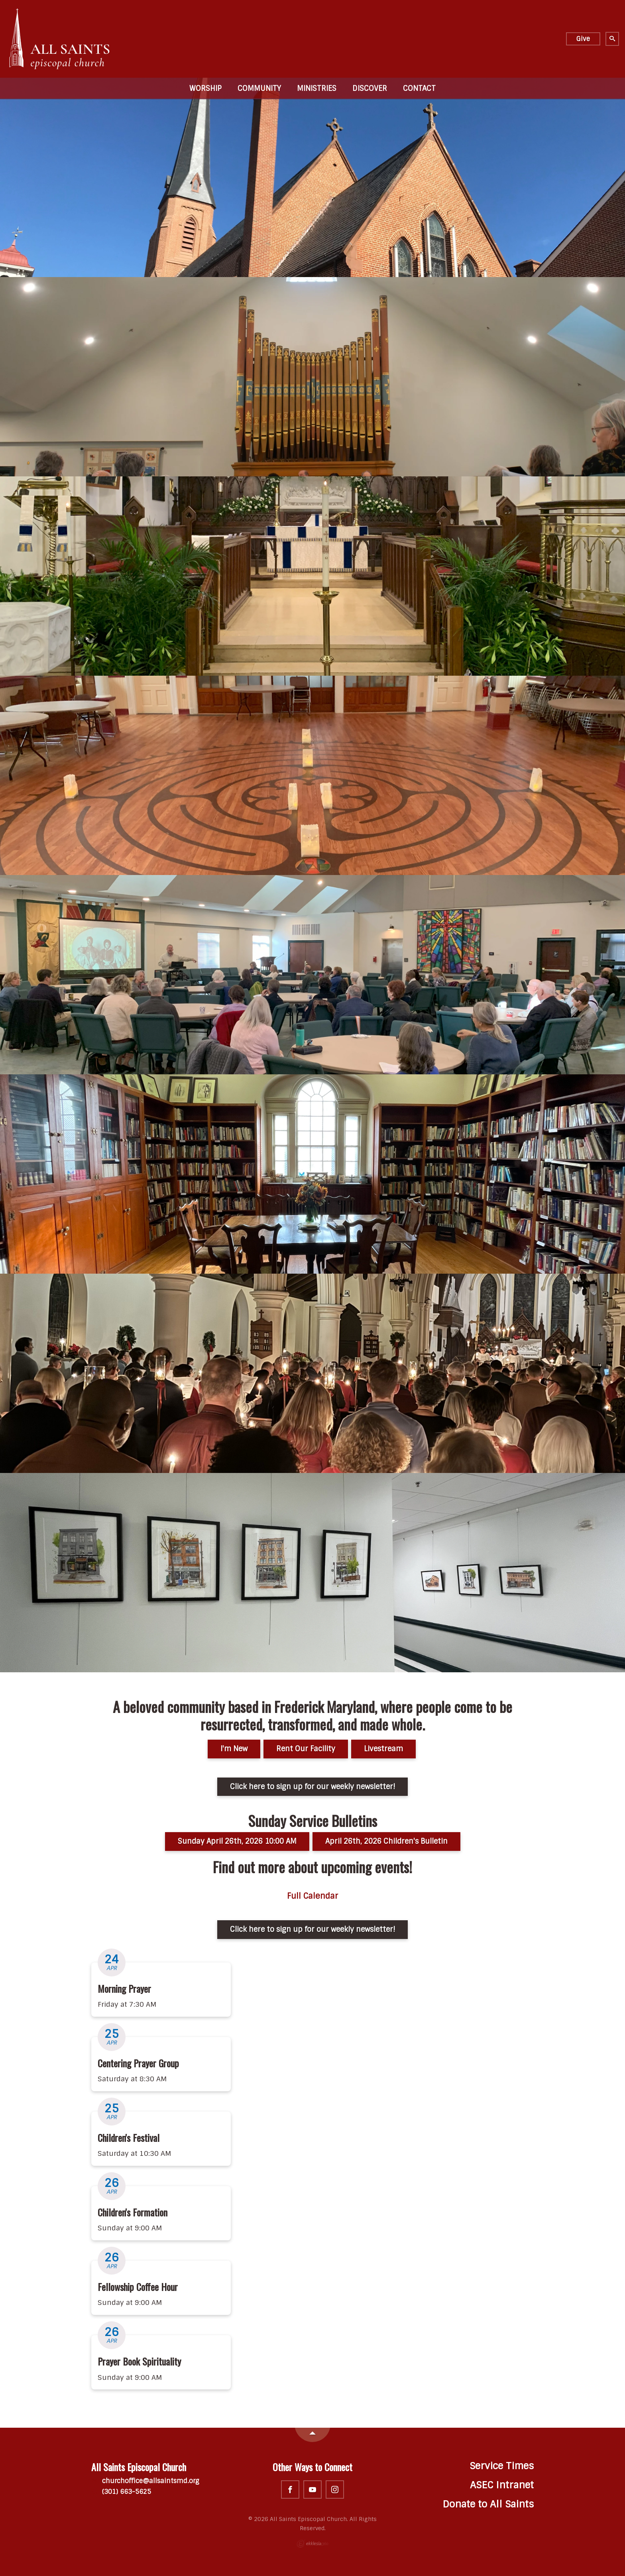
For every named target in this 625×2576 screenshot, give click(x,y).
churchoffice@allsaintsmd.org (145, 2481)
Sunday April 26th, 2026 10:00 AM (237, 1841)
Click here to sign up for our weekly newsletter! (312, 1786)
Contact (419, 88)
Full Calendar (312, 1896)
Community (259, 88)
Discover (369, 88)
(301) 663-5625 (121, 2492)
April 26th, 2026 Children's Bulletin (386, 1841)
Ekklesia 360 (312, 2544)
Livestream (383, 1749)
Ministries (316, 88)
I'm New (234, 1749)
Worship (205, 88)
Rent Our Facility (305, 1749)
